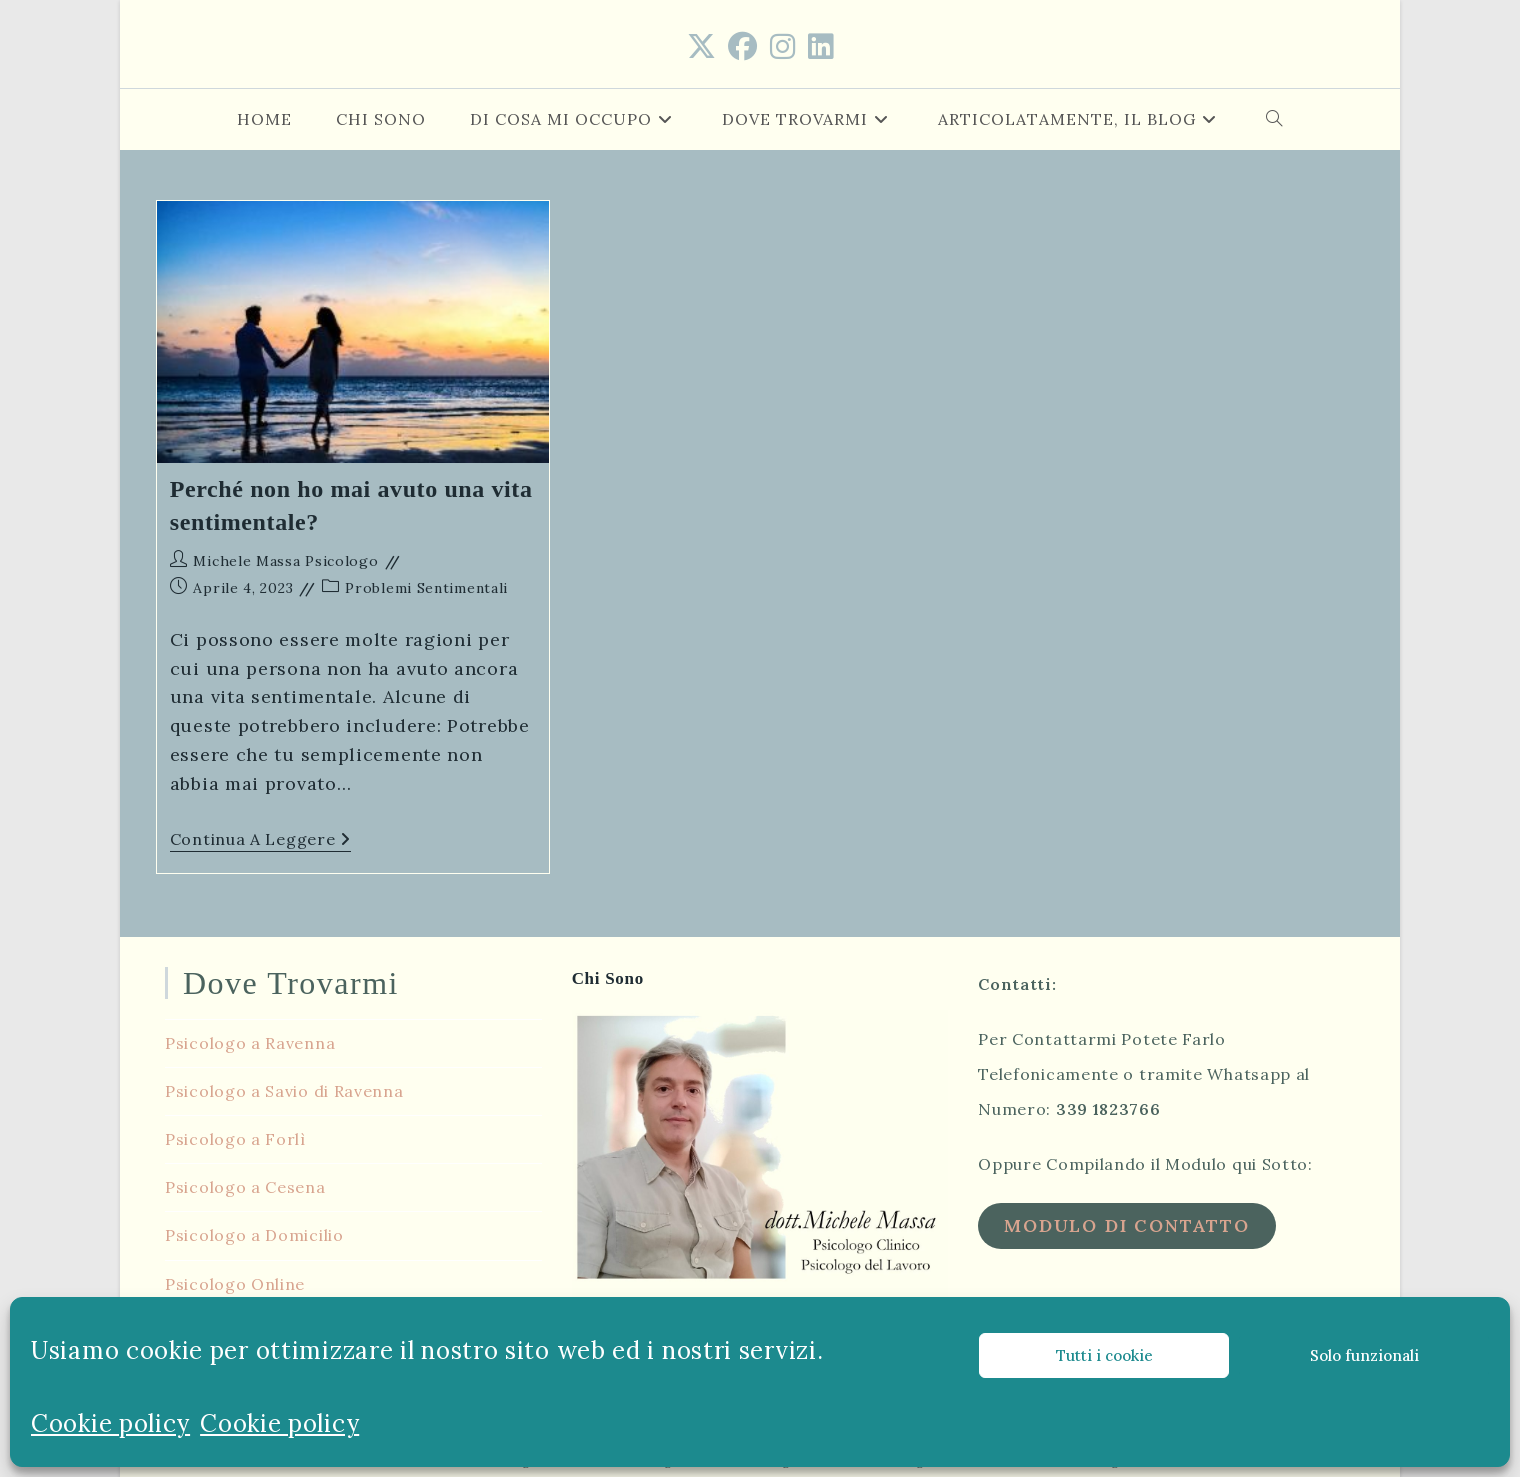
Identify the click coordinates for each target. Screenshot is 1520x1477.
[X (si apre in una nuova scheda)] (702, 47)
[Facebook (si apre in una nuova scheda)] (743, 47)
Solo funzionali (1364, 1355)
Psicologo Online (235, 1281)
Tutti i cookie (1104, 1355)
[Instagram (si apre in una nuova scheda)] (783, 47)
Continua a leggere (260, 841)
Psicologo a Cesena (245, 1184)
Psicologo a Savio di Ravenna (284, 1088)
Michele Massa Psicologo (285, 561)
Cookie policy (110, 1423)
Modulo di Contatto (1126, 1222)
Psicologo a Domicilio (254, 1232)
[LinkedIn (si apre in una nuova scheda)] (821, 47)
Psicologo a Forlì (235, 1136)
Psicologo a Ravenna (250, 1040)
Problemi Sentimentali (426, 588)
